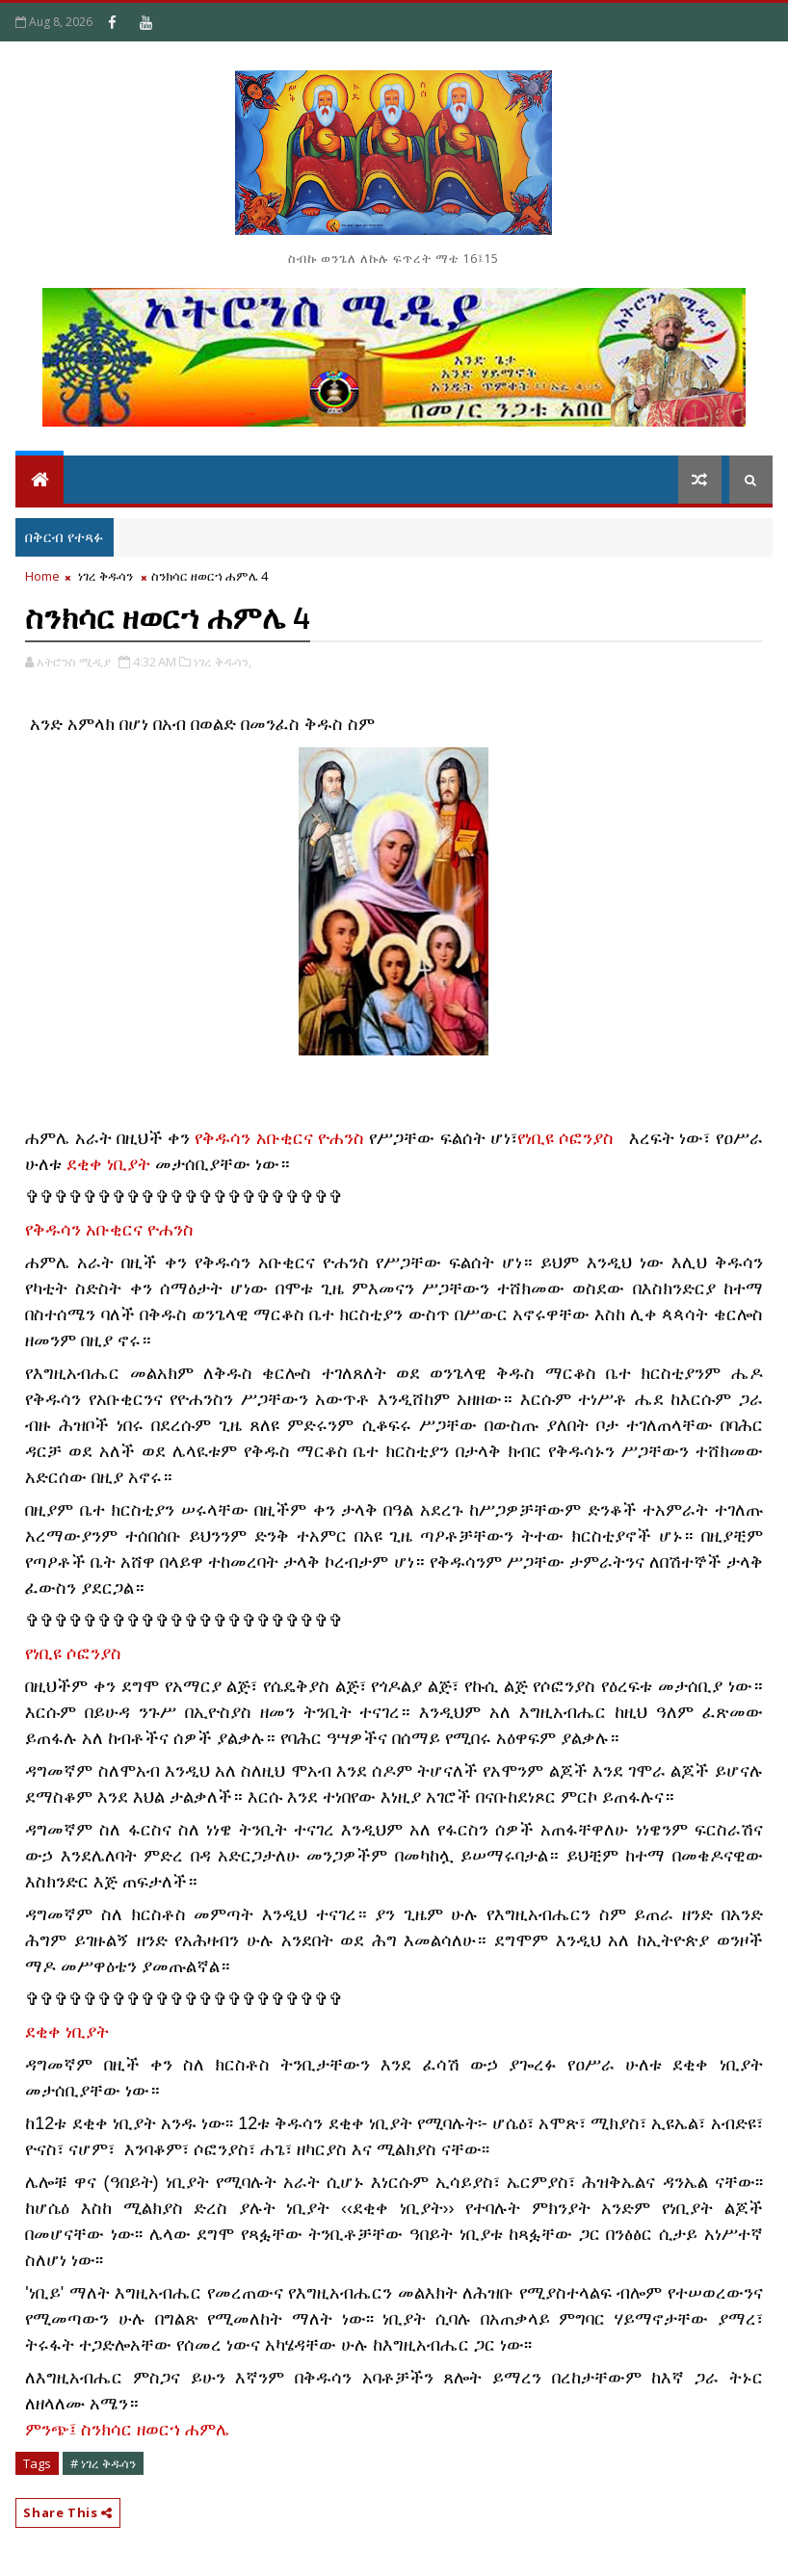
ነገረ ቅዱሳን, (222, 661)
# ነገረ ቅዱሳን (103, 2463)
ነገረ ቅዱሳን (105, 576)
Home (42, 576)
